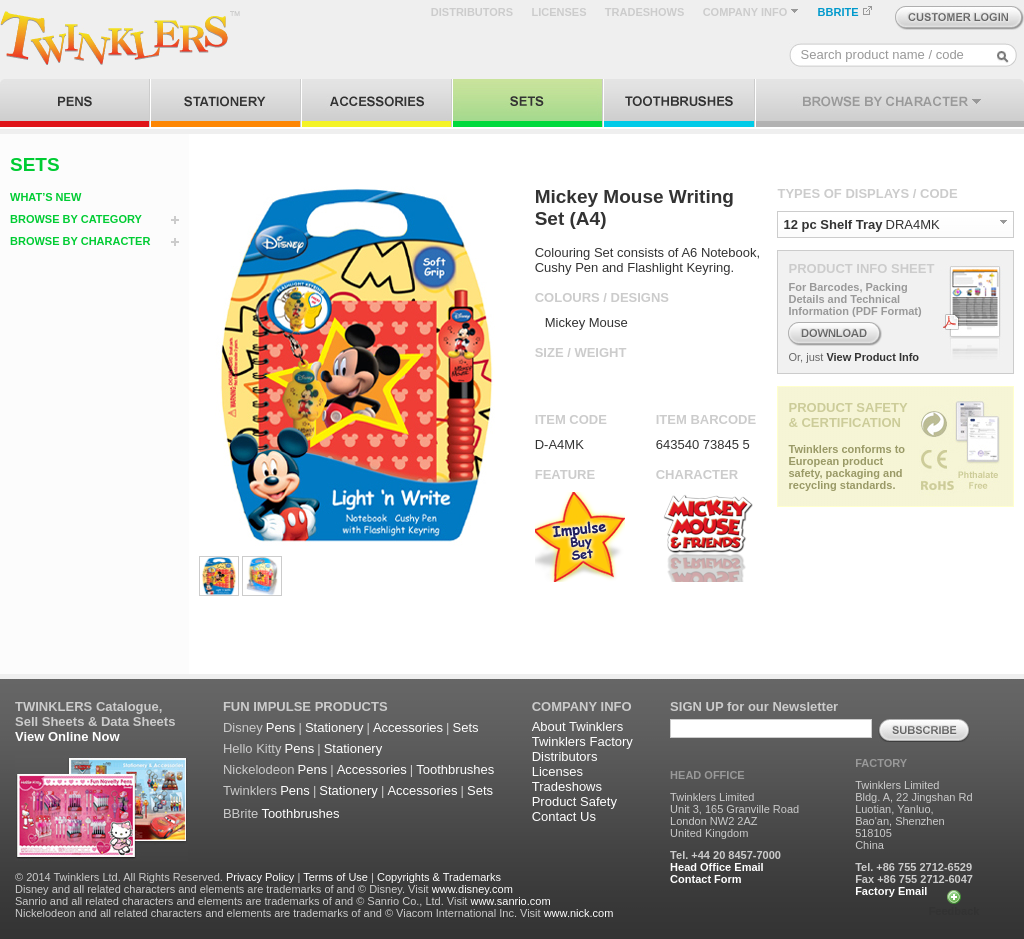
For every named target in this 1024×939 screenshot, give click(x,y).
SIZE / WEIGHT (581, 352)
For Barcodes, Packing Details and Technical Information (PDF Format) (854, 299)
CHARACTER (697, 474)
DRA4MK (913, 224)
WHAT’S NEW (45, 197)
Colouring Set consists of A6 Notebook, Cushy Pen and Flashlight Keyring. (647, 260)
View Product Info (872, 357)
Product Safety (574, 801)
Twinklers (250, 790)
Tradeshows (567, 786)
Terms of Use (335, 877)
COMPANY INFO (751, 12)
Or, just (805, 357)
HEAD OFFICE (707, 775)
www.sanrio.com (510, 901)
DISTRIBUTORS (472, 12)
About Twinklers (578, 726)
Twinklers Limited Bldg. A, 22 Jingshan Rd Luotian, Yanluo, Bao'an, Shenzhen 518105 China (913, 815)
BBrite (240, 813)
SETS (35, 164)
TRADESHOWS (644, 12)
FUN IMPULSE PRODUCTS (305, 706)
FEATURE (565, 474)
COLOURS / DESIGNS (602, 297)
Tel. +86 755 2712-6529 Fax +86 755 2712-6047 (914, 873)
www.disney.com (472, 889)
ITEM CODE (571, 419)
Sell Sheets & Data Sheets (95, 721)
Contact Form (706, 879)
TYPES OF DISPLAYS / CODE (867, 193)
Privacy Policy (260, 877)
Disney (243, 727)
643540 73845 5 (703, 444)
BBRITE (845, 12)
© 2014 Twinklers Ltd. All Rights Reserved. (119, 877)
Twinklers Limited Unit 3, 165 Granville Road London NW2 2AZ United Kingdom (734, 815)
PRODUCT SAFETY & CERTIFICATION (847, 415)
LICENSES (558, 12)
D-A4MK (559, 444)
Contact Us (564, 816)
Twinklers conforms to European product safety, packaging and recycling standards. (846, 467)
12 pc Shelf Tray (832, 224)
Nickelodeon (259, 769)
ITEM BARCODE (706, 419)
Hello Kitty (252, 748)
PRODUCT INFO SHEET (861, 268)
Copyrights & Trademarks (439, 877)
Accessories (408, 727)
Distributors (565, 756)
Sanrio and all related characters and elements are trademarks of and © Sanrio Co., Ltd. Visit (241, 901)
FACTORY (881, 763)
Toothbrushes (455, 769)
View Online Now (67, 736)
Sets (466, 727)
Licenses (557, 771)
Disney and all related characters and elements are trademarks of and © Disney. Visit (222, 889)
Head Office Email (717, 867)
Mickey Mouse (586, 322)
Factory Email (891, 891)
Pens (281, 727)
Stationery (334, 727)
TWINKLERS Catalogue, (88, 706)
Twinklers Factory (582, 741)
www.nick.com (579, 913)
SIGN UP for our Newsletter (754, 706)
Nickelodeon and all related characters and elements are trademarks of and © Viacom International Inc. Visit (278, 913)
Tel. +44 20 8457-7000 (725, 855)
